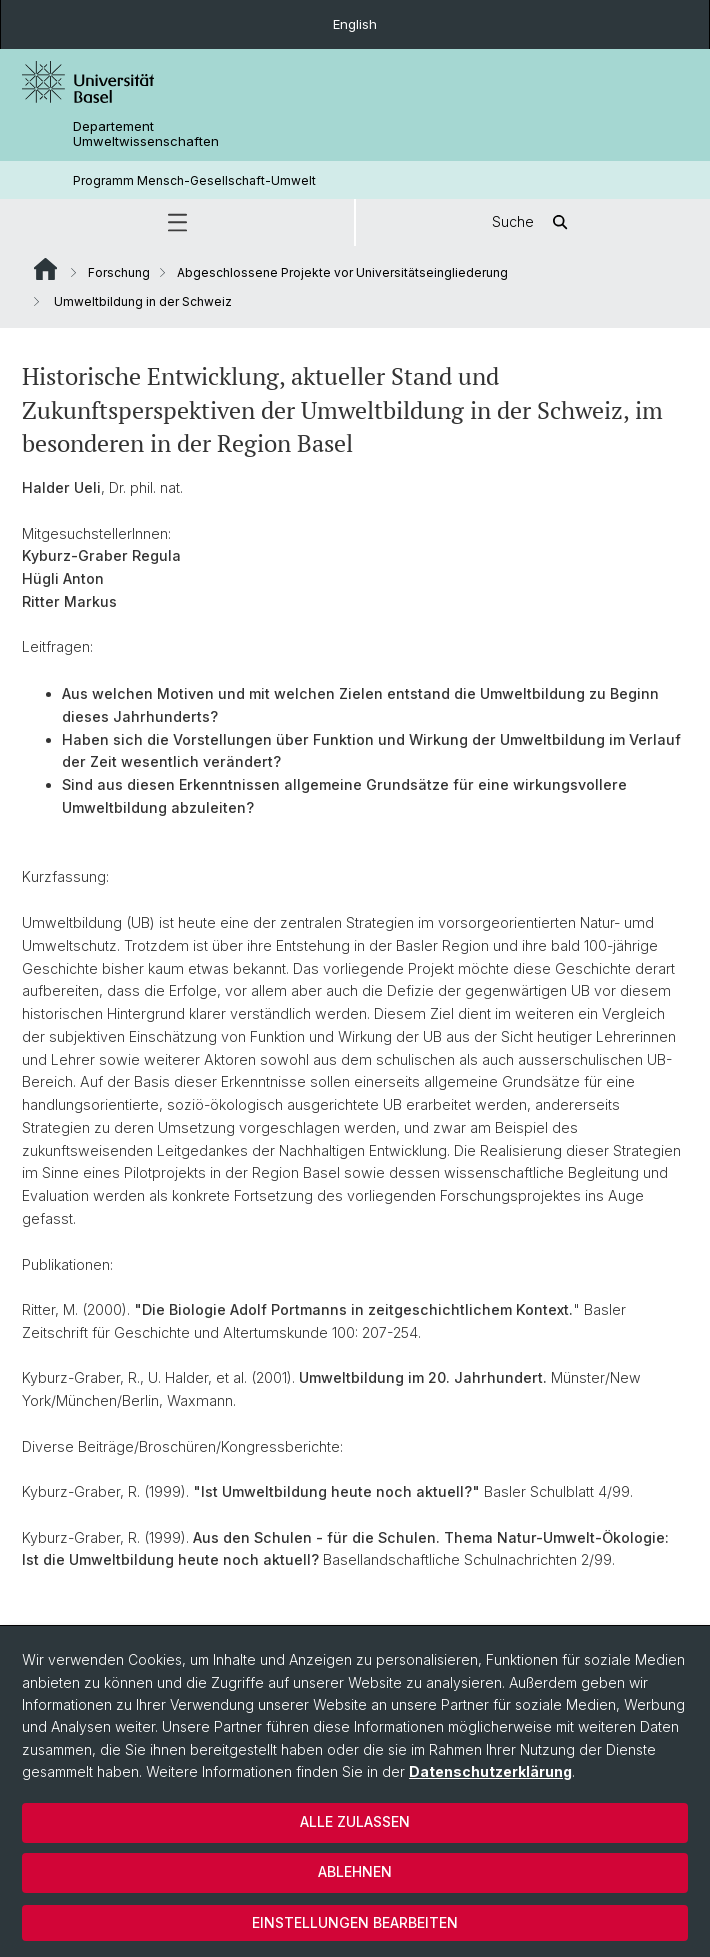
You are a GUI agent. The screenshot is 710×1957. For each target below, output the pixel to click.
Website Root (45, 269)
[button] (177, 222)
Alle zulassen (355, 1821)
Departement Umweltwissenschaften (146, 134)
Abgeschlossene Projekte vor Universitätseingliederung (342, 272)
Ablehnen (355, 1871)
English (355, 24)
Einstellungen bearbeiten (355, 1922)
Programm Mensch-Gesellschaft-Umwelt (194, 180)
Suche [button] (533, 222)
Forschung (119, 272)
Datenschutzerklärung (490, 1771)
